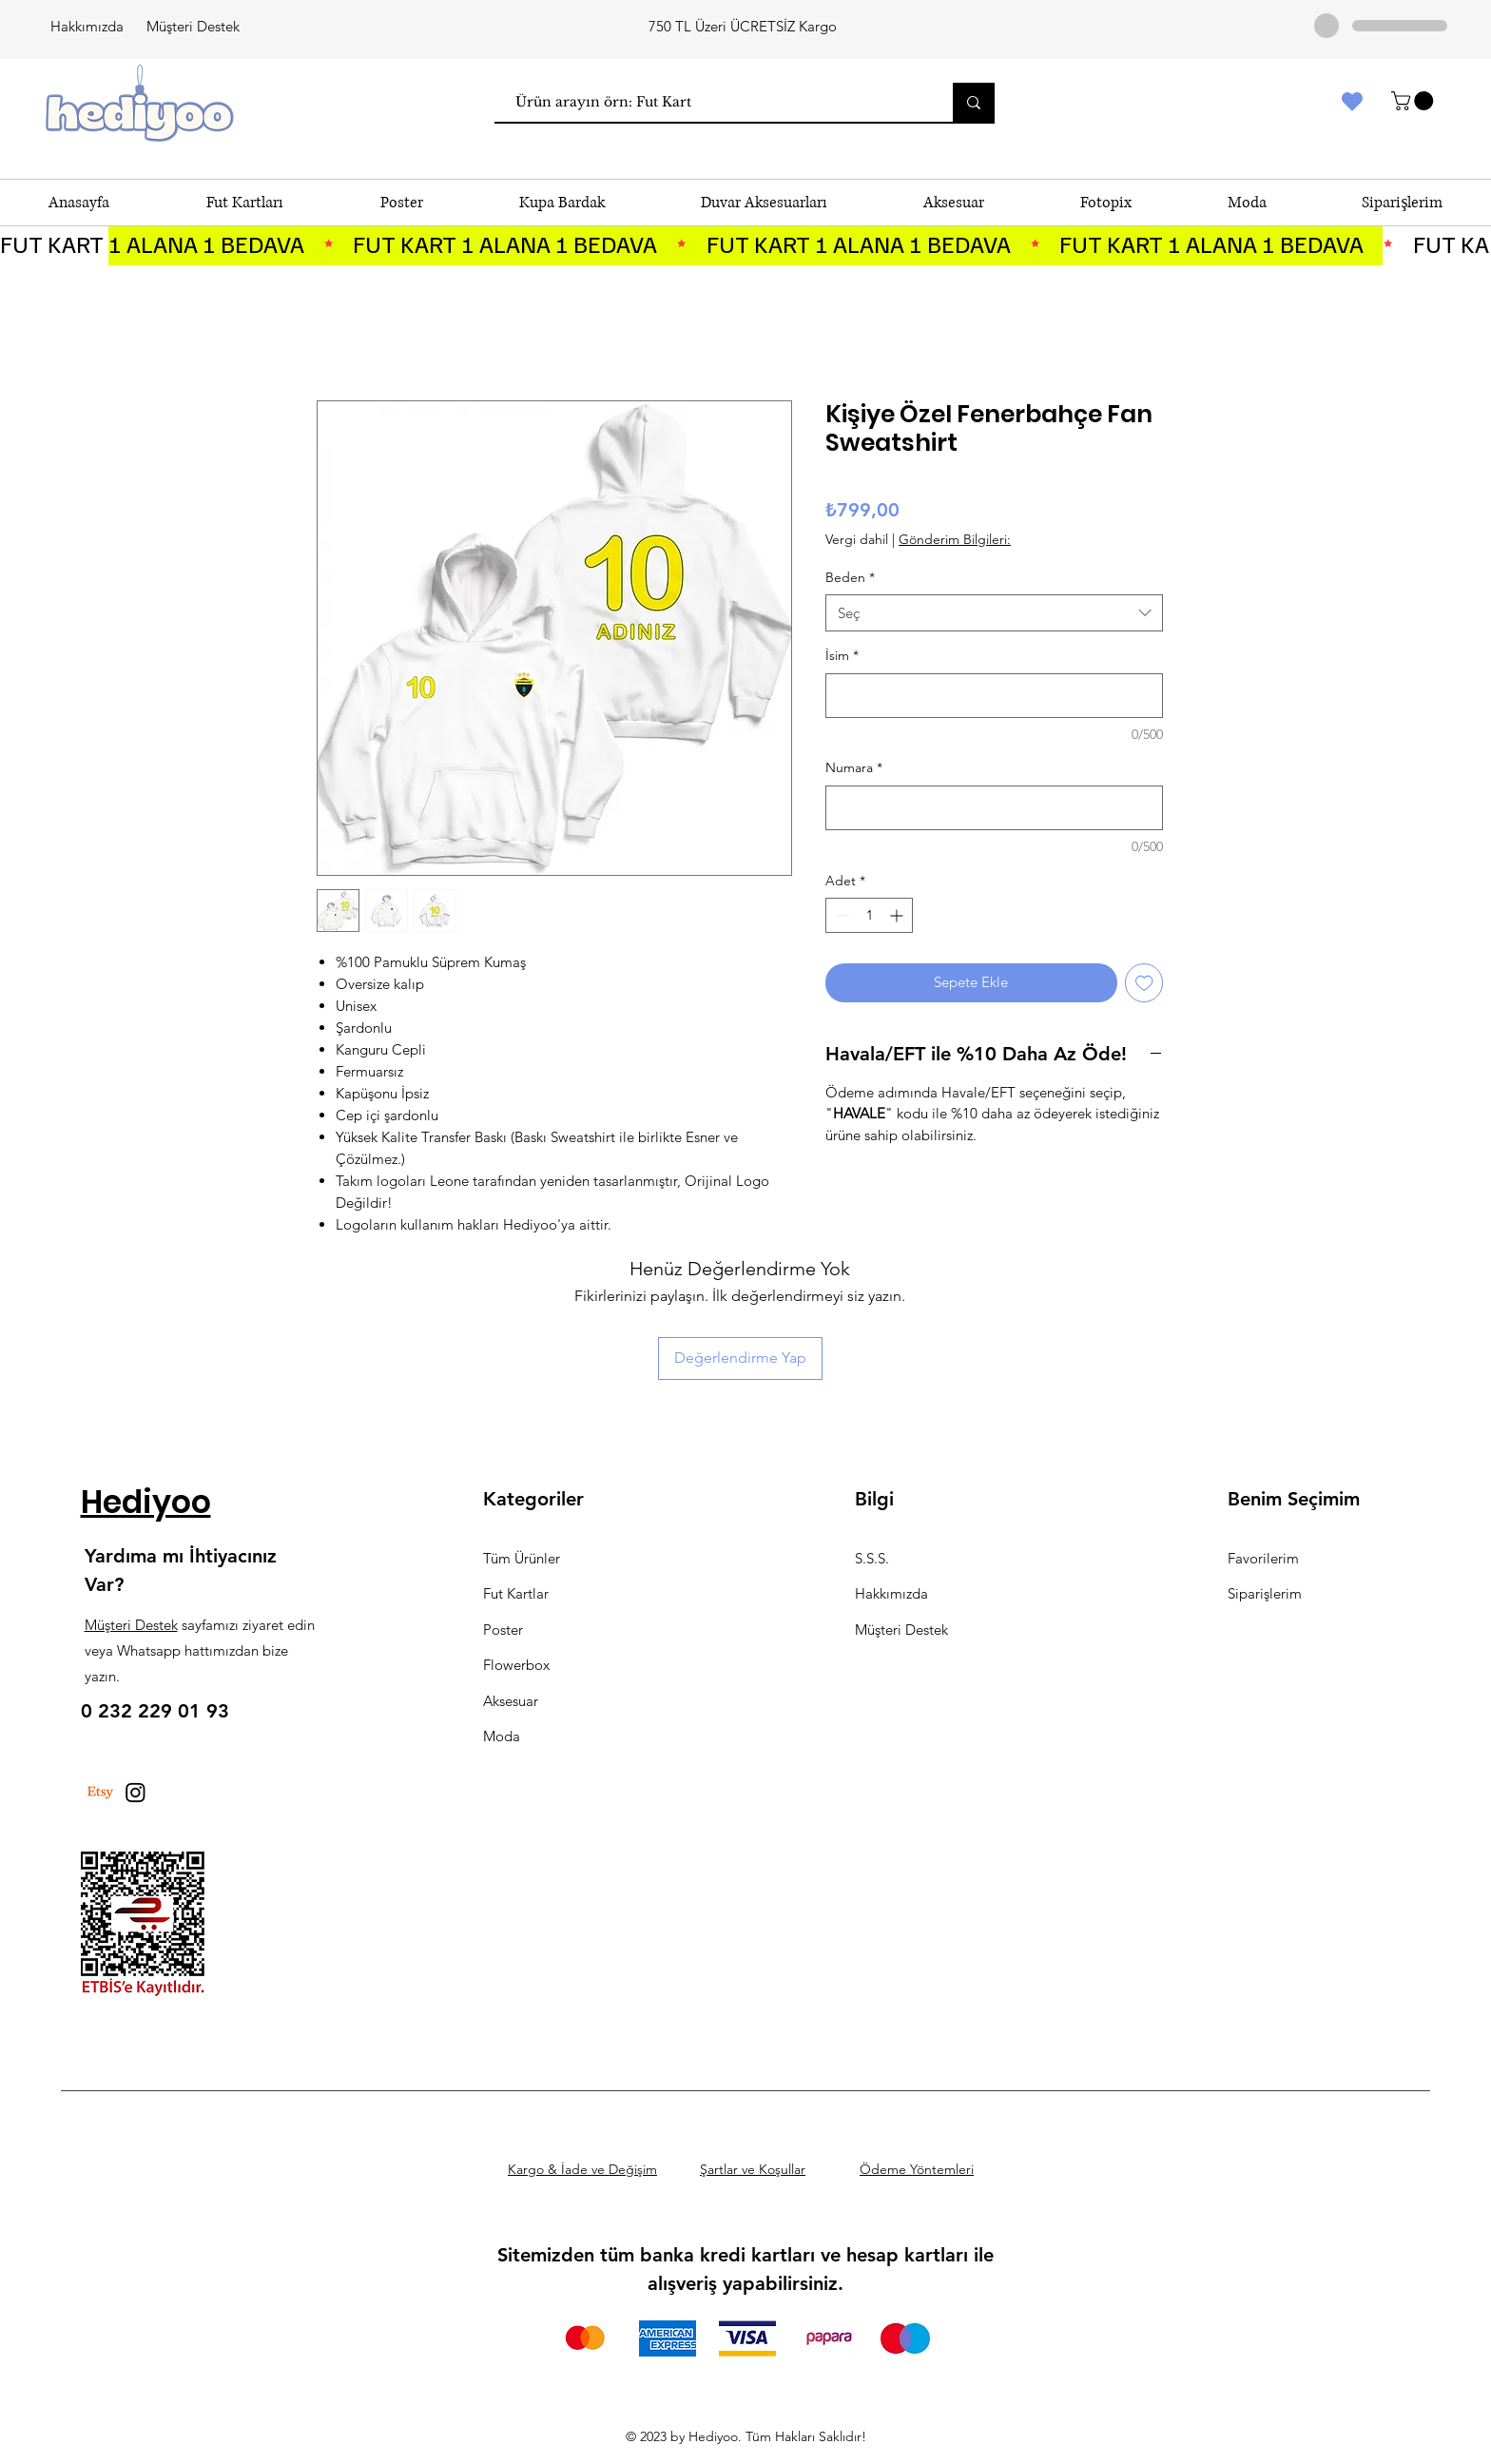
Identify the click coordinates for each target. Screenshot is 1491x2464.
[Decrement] (840, 915)
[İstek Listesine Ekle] (1144, 982)
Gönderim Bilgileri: (955, 539)
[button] (1414, 100)
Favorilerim (1263, 1558)
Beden (850, 577)
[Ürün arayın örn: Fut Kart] (714, 102)
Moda (501, 1736)
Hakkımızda (87, 26)
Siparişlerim (1265, 1593)
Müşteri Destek (193, 26)
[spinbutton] (869, 915)
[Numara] (994, 808)
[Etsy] (100, 1792)
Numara (853, 767)
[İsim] (994, 695)
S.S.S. (872, 1558)
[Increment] (898, 915)
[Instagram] (135, 1792)
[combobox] (994, 612)
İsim (842, 655)
